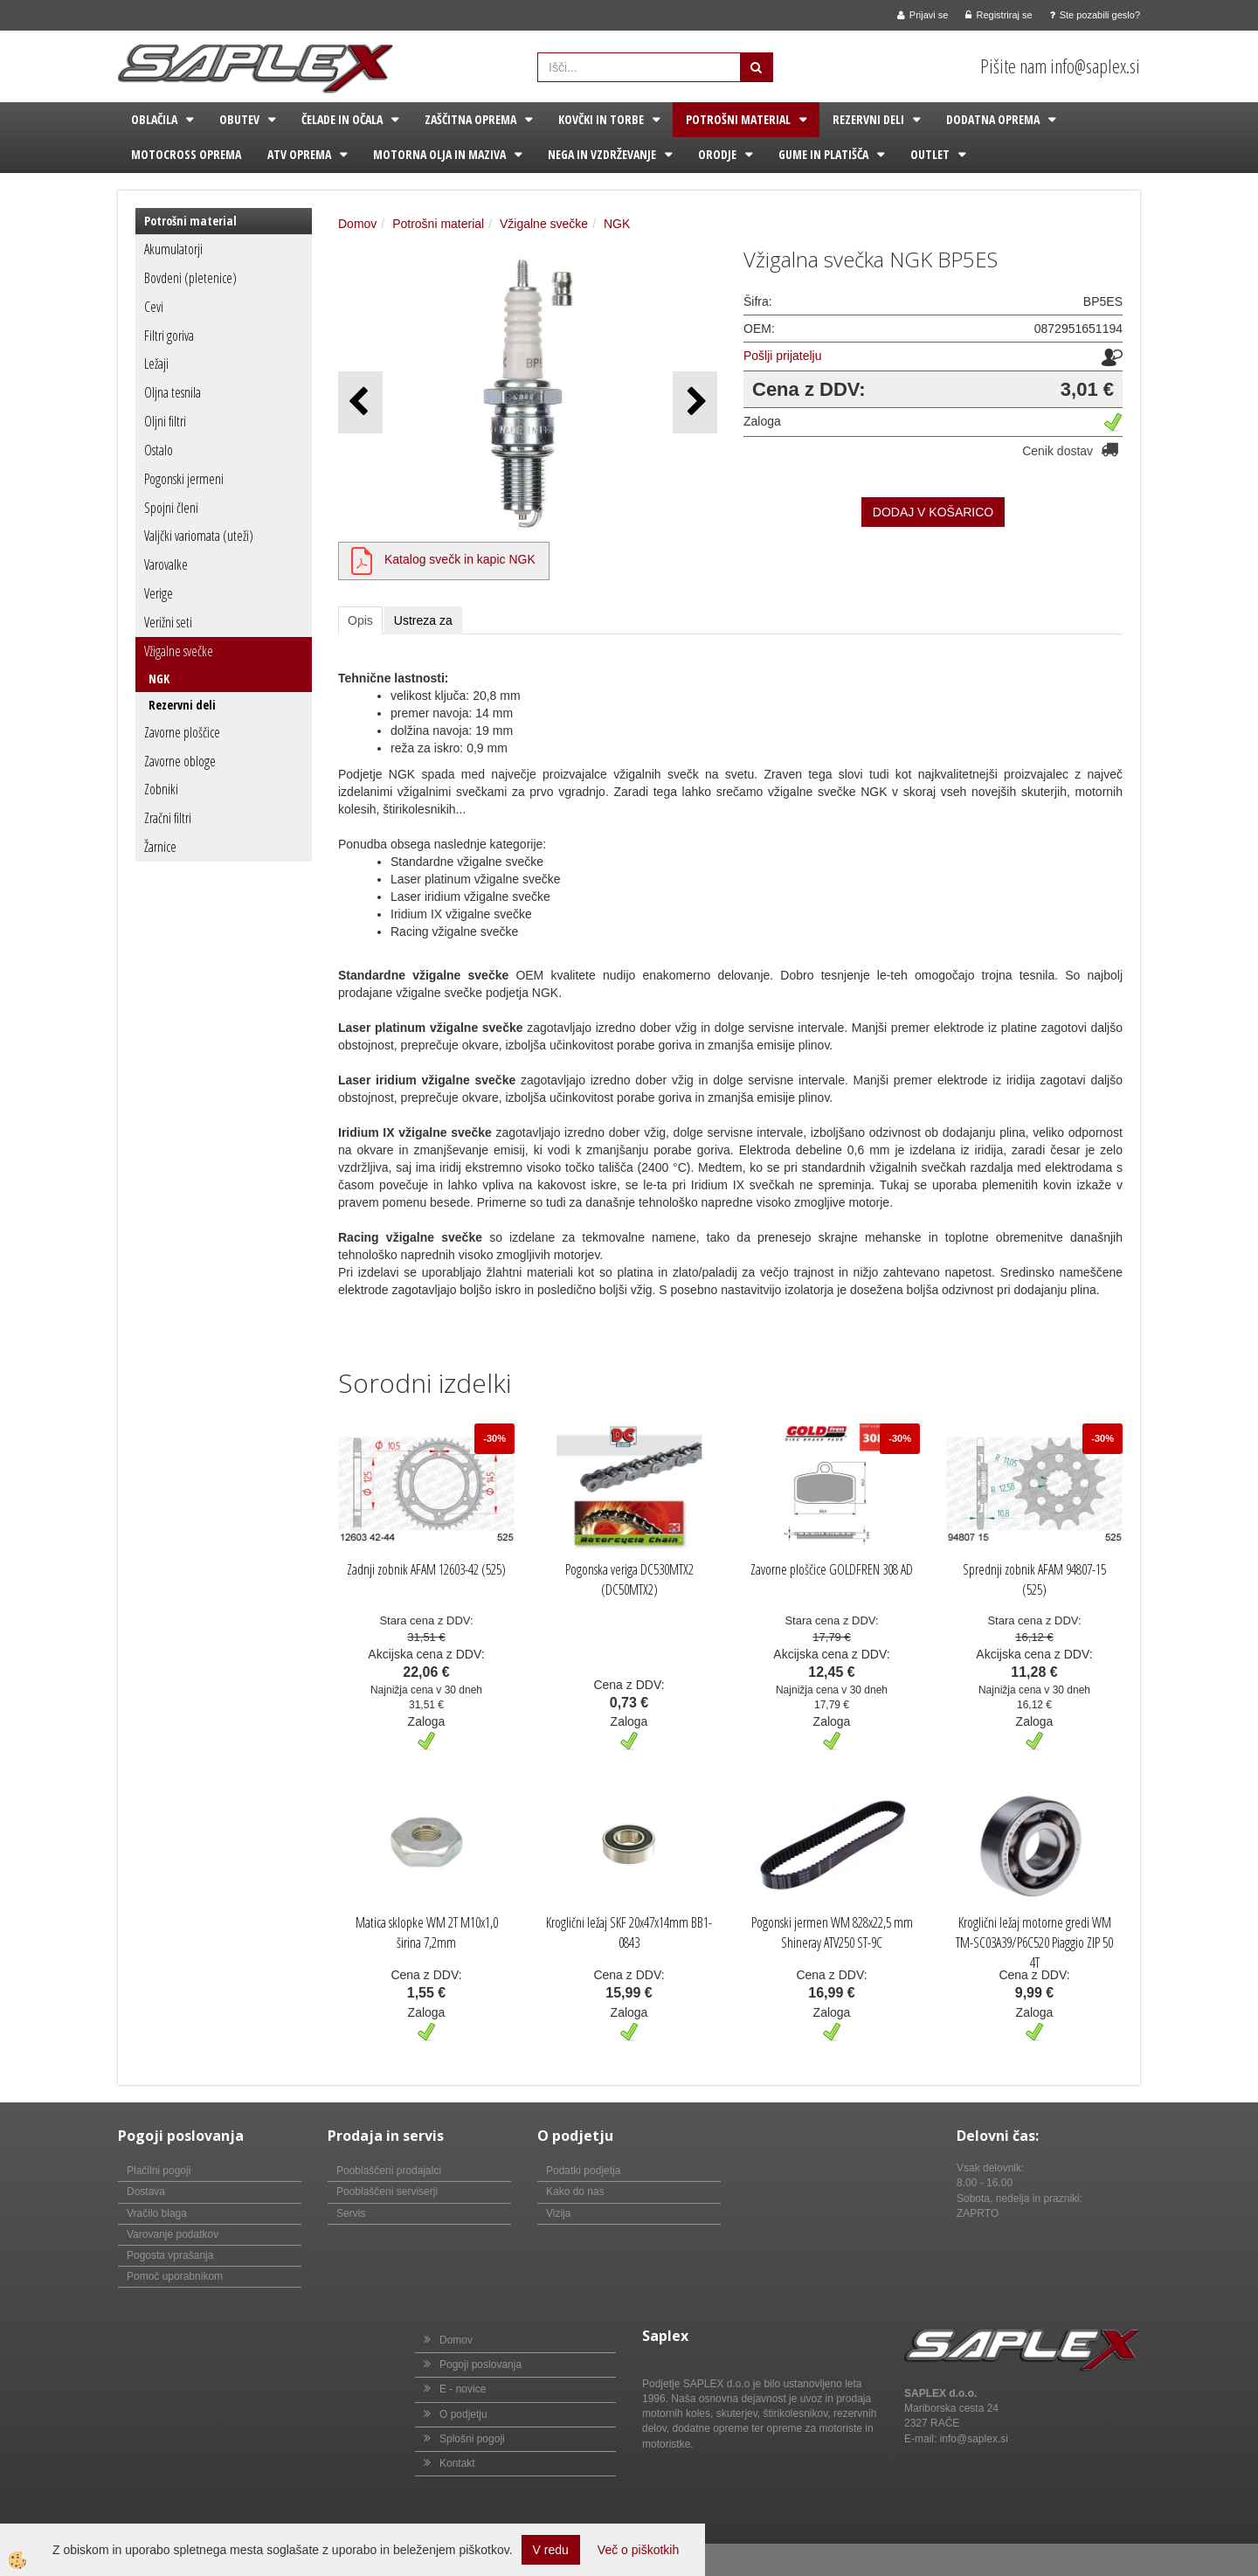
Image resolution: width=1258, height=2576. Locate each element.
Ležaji (156, 363)
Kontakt (457, 2463)
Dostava (146, 2191)
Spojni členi (171, 507)
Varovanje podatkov (172, 2234)
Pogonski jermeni (184, 478)
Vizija (558, 2213)
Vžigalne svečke (178, 651)
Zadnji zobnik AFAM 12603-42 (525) (426, 1569)
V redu (551, 2550)
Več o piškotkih (638, 2550)
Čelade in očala (342, 119)
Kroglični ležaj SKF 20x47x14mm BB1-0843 (629, 1932)
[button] (695, 402)
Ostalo (158, 450)
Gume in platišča (823, 154)
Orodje (717, 154)
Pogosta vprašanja (170, 2255)
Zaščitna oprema (470, 119)
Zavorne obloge (180, 761)
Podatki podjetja (583, 2170)
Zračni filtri (167, 818)
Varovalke (166, 564)
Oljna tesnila (172, 392)
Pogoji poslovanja (480, 2364)
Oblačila (154, 119)
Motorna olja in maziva (439, 154)
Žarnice (160, 846)
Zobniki (161, 789)
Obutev (239, 119)
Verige (158, 593)
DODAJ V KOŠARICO (933, 512)
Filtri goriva (169, 335)
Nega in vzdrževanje (602, 154)
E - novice (462, 2389)
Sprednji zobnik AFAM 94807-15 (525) (1034, 1579)
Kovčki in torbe (601, 119)
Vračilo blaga (157, 2213)
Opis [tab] (360, 620)
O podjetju (463, 2414)
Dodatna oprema (993, 119)
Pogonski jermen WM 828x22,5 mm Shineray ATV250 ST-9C (832, 1932)
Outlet (930, 154)
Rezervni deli (868, 119)
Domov (357, 224)
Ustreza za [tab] (423, 620)
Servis (350, 2213)
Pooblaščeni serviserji (387, 2191)
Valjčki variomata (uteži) (198, 535)
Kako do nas (575, 2191)
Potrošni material (738, 119)
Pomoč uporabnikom (175, 2276)
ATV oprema (299, 154)
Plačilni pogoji (158, 2170)
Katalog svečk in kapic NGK (460, 559)
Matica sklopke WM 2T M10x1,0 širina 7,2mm (427, 1932)
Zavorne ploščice (182, 732)
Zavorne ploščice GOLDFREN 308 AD (831, 1569)
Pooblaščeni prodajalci (388, 2170)
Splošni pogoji (472, 2439)
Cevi (153, 306)
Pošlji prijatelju (782, 356)
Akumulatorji (173, 249)
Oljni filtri (165, 421)
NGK (159, 678)
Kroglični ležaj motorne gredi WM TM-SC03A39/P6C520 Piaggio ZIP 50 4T (1034, 1942)
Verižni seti (168, 622)
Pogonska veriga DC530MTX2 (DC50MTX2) (629, 1579)
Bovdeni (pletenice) (190, 277)
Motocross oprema (186, 154)
